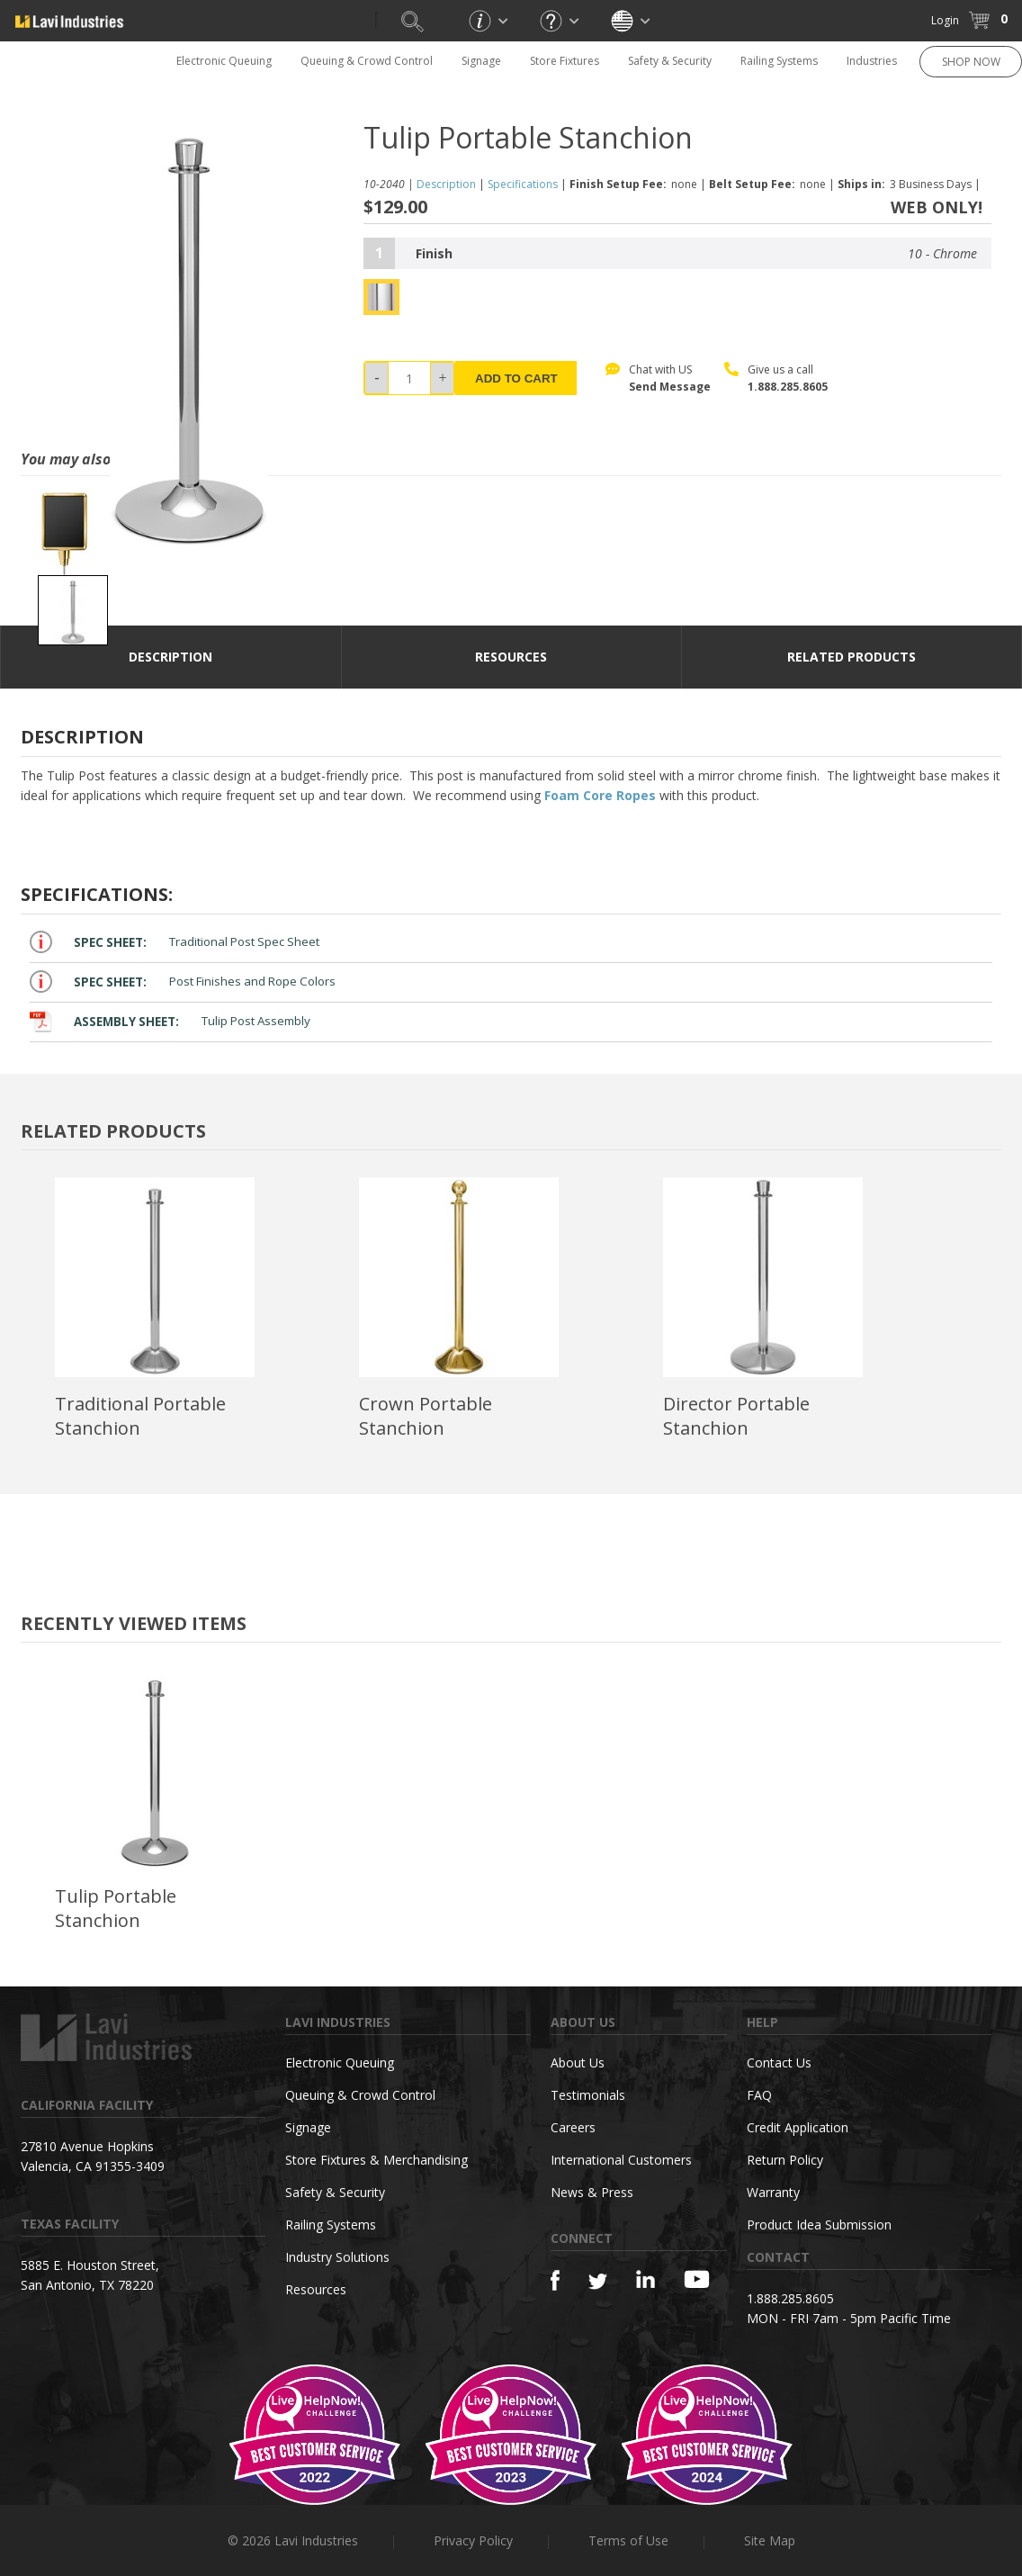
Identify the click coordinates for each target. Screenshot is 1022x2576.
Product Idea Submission (819, 2224)
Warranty (773, 2192)
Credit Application (797, 2127)
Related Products (851, 656)
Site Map (769, 2540)
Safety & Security (670, 60)
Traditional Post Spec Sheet (174, 942)
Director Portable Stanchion (736, 1416)
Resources (315, 2289)
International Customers (621, 2159)
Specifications (523, 184)
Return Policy (785, 2159)
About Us (578, 2062)
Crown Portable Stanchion (425, 1416)
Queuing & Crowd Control (366, 60)
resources (511, 656)
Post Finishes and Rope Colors (183, 981)
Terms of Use (628, 2540)
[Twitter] (597, 2282)
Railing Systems (779, 60)
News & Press (592, 2192)
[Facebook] (555, 2280)
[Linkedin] (645, 2279)
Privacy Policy (473, 2540)
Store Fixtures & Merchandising (376, 2159)
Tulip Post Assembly (170, 1021)
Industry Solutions (337, 2256)
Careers (573, 2127)
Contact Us (779, 2062)
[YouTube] (697, 2279)
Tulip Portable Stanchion (115, 1908)
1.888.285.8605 (788, 386)
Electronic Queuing (224, 60)
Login (945, 20)
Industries (872, 60)
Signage (481, 60)
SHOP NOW (971, 61)
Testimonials (588, 2094)
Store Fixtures (564, 60)
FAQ (759, 2094)
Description (446, 184)
